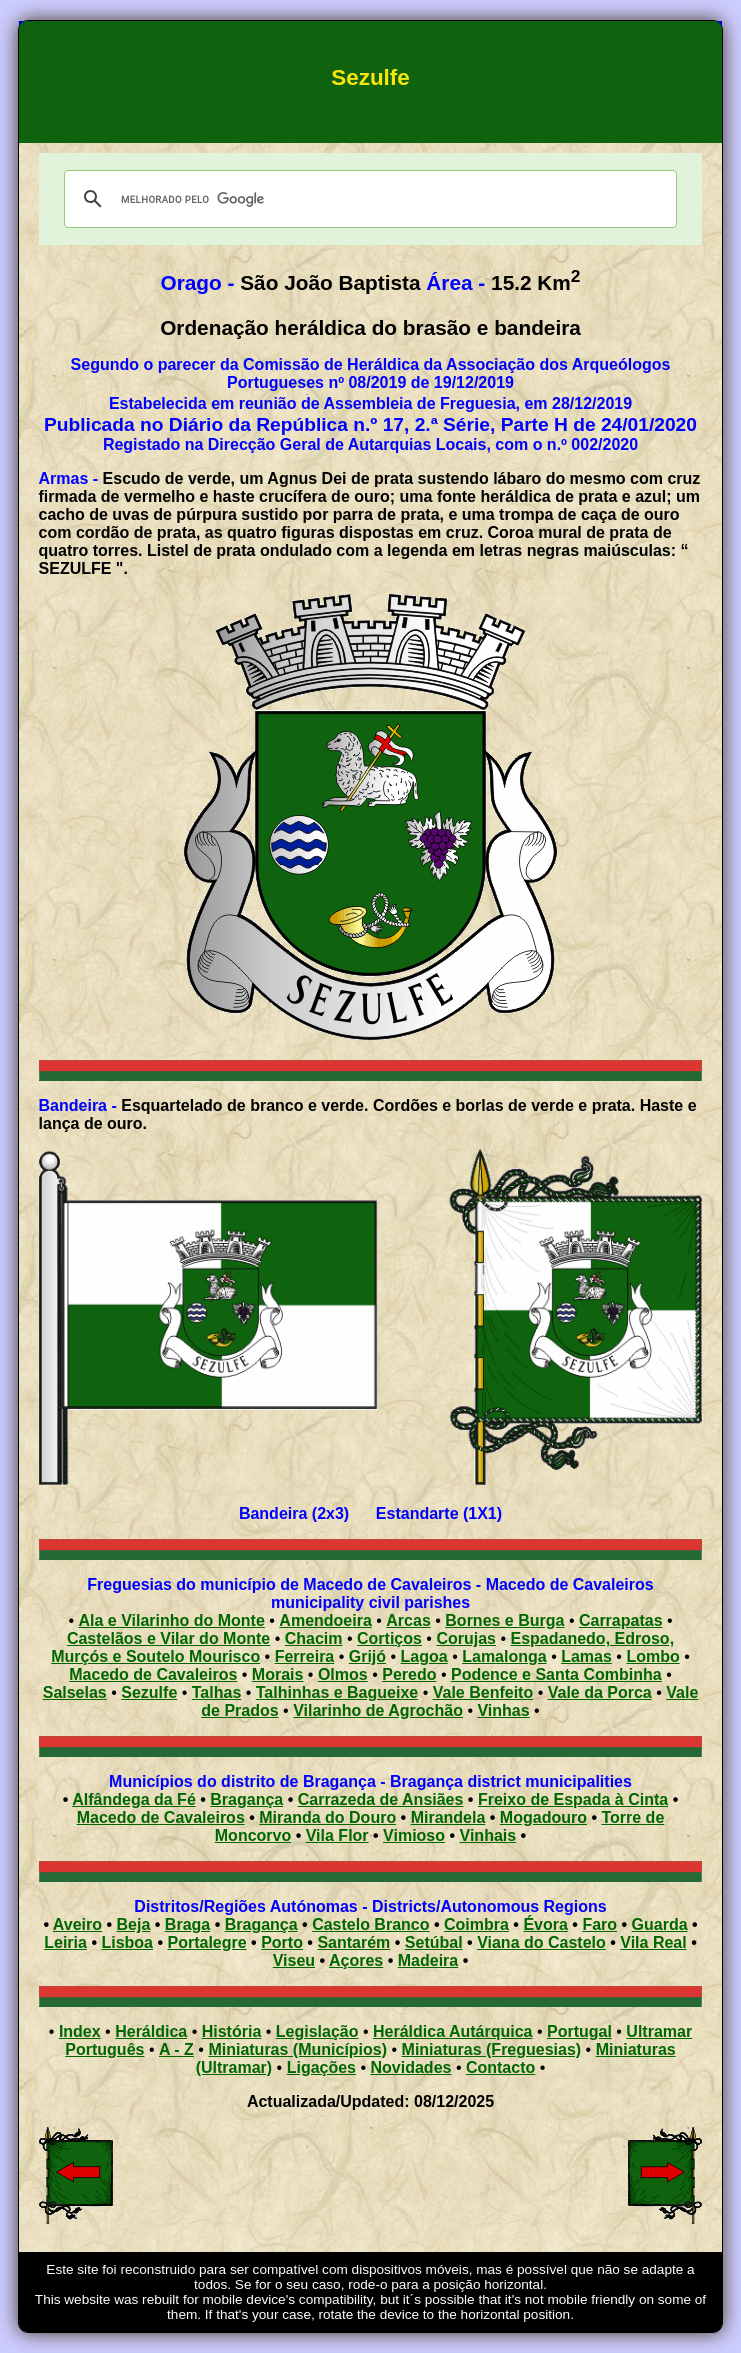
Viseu (294, 1960)
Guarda (660, 1924)
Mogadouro (543, 1817)
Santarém (353, 1942)
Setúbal (434, 1942)
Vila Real (653, 1942)
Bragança (246, 1799)
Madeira (428, 1960)
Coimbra (476, 1924)
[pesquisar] (368, 199)
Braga (187, 1924)
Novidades (411, 2067)
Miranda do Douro (327, 1817)
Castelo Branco (370, 1924)
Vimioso (414, 1835)
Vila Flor (337, 1835)
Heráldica (151, 2031)
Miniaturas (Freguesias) (492, 2049)
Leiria (65, 1942)
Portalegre (207, 1942)
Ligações (321, 2067)
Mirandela (448, 1817)
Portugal (579, 2031)
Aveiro (77, 1924)
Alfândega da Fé (134, 1799)
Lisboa (127, 1942)
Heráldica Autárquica (452, 2031)
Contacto (500, 2067)
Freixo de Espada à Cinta (573, 1799)
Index (80, 2031)
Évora (545, 1924)
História (232, 2031)
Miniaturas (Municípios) (297, 2049)
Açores (356, 1960)
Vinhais (488, 1835)
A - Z (176, 2049)
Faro (599, 1924)
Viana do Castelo (541, 1942)
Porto (282, 1942)
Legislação (317, 2031)
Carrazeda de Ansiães (381, 1799)
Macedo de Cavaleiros (161, 1817)
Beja (134, 1924)
